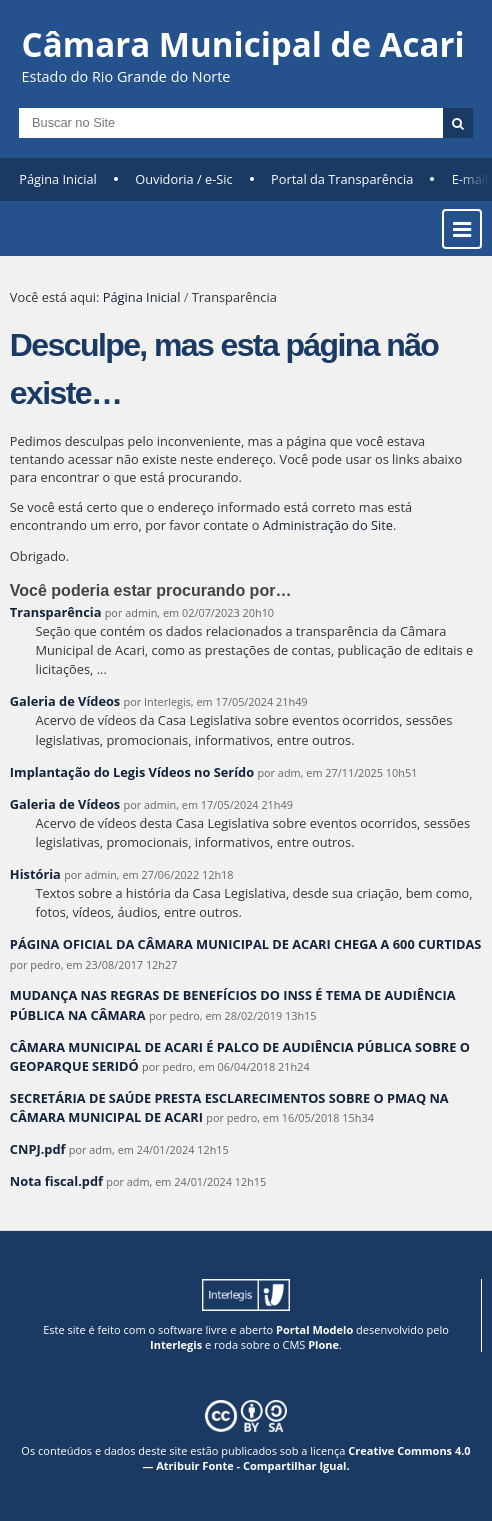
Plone (323, 1344)
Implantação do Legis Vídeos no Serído (132, 772)
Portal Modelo (314, 1329)
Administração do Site (328, 525)
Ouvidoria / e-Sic (184, 179)
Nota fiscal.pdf (56, 1181)
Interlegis (176, 1344)
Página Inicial (58, 179)
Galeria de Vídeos (65, 701)
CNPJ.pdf (38, 1149)
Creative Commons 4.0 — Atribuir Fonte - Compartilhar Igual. (306, 1458)
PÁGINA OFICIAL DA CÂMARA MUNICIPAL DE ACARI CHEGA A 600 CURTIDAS (245, 944)
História (35, 874)
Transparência (56, 612)
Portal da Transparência (342, 179)
